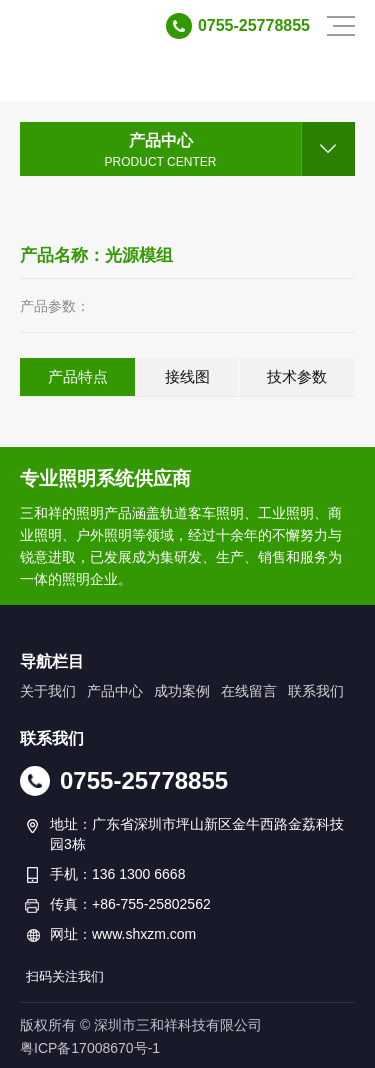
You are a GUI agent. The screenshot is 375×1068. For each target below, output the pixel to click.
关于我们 (48, 691)
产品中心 (115, 691)
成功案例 (182, 691)
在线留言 (249, 691)
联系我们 (316, 691)
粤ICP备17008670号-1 (90, 1048)
